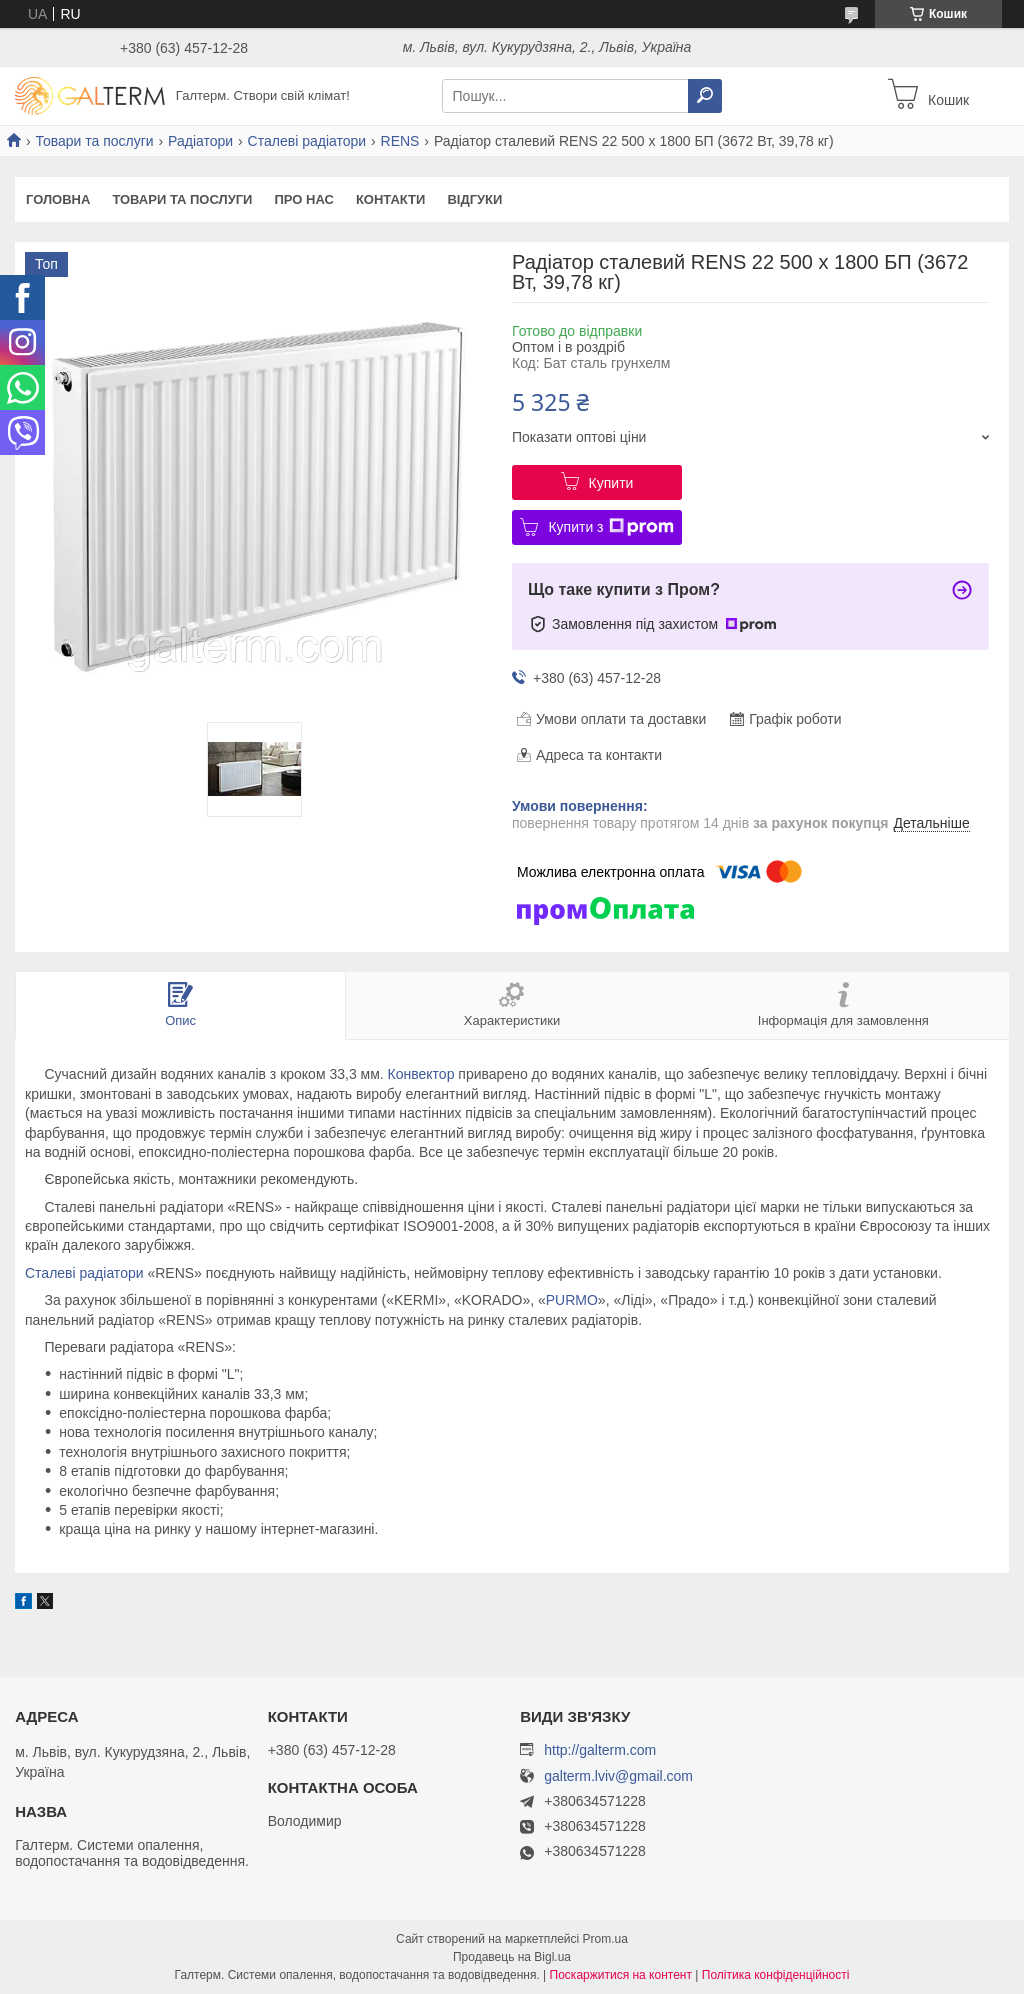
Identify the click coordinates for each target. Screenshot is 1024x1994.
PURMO (572, 1300)
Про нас (303, 199)
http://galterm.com (600, 1750)
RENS (400, 141)
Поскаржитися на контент (621, 1975)
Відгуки (474, 199)
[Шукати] (705, 96)
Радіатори (200, 141)
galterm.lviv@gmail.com (618, 1776)
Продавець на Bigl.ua (512, 1957)
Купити (611, 483)
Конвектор (421, 1074)
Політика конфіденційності (776, 1975)
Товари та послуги (94, 141)
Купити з (610, 527)
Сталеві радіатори (307, 141)
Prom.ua (605, 1939)
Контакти (391, 199)
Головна (58, 199)
